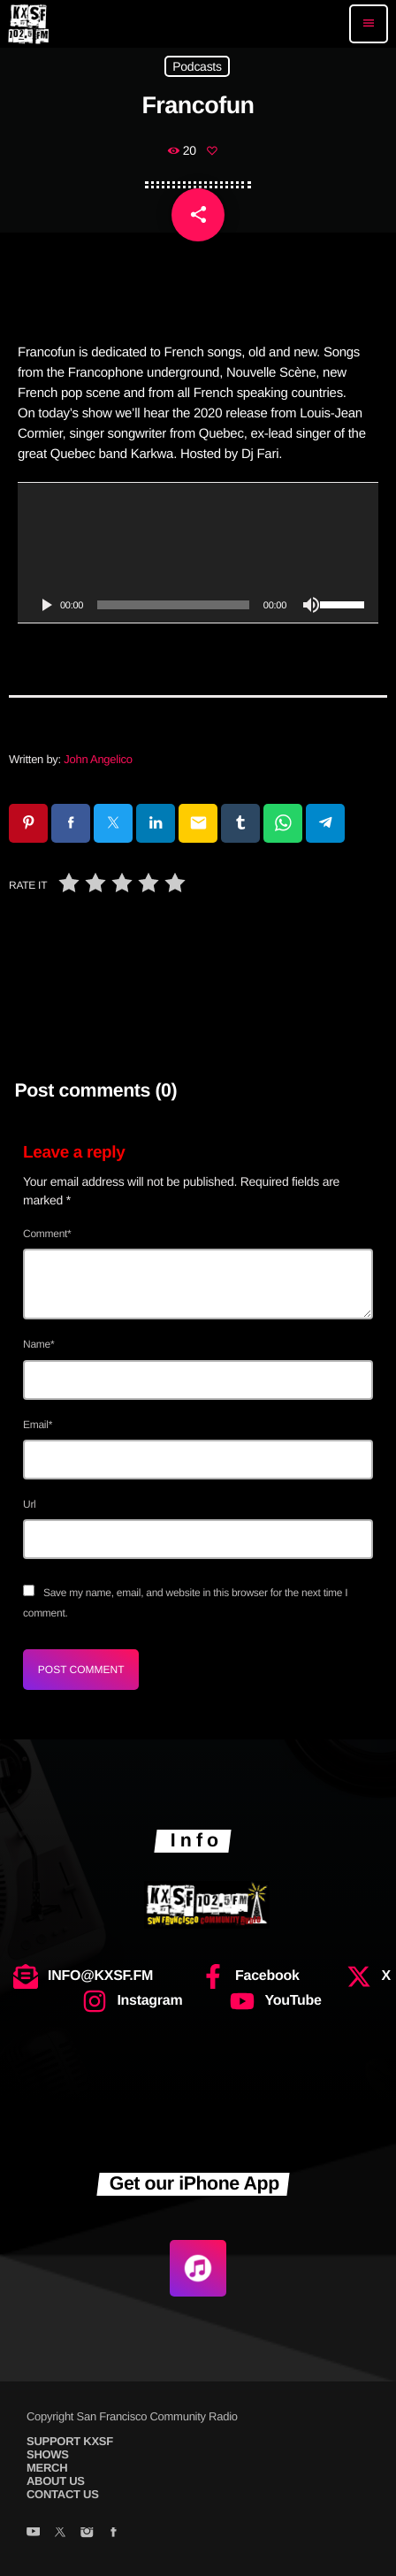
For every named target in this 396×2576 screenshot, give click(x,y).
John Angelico (98, 759)
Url (29, 1504)
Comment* (47, 1233)
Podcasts (196, 66)
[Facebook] (113, 2533)
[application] (198, 552)
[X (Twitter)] (59, 2533)
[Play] (46, 605)
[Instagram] (86, 2533)
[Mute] (311, 605)
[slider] (173, 604)
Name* (38, 1344)
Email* (37, 1424)
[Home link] (28, 24)
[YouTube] (33, 2533)
